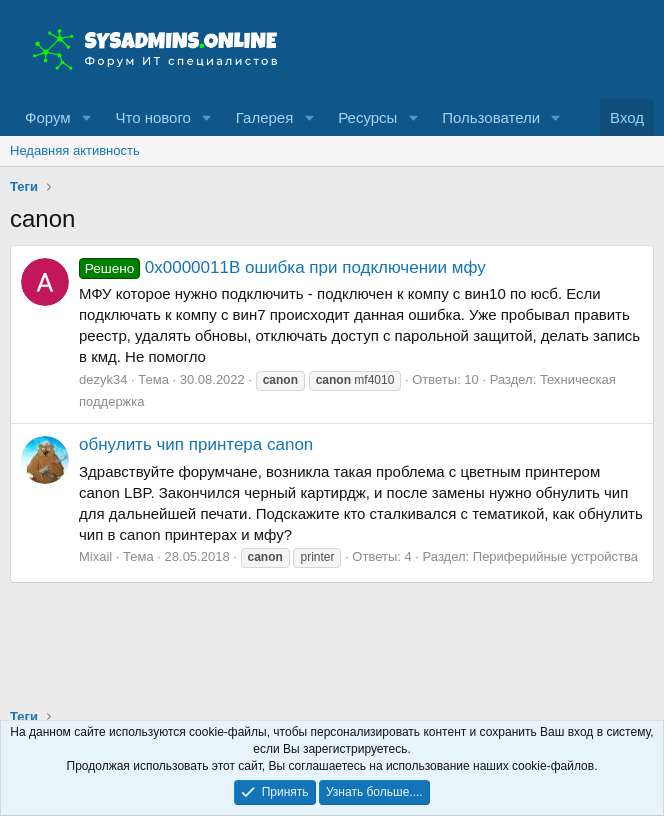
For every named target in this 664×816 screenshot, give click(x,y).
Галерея (265, 117)
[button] (86, 117)
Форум (48, 117)
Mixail (95, 556)
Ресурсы (367, 117)
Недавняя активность (75, 150)
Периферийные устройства (555, 556)
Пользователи (491, 117)
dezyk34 (103, 379)
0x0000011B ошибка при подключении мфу (282, 267)
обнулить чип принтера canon (196, 444)
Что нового (152, 117)
